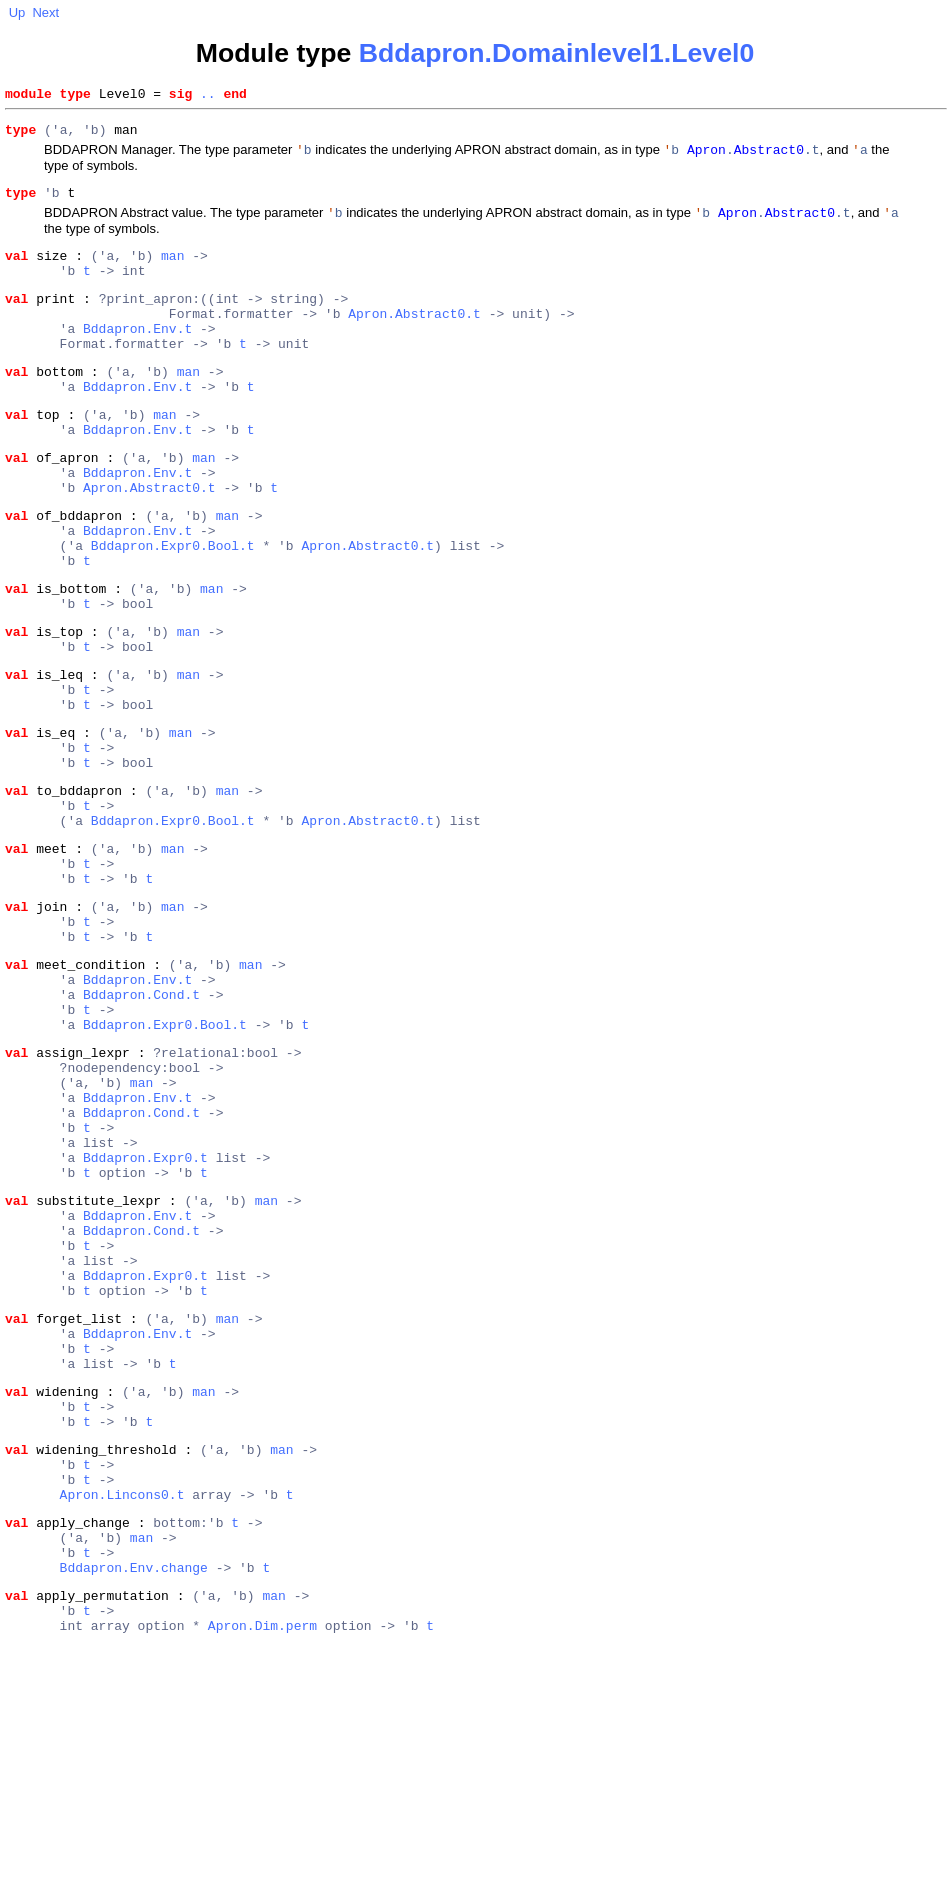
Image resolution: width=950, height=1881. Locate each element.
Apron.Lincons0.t (122, 1711)
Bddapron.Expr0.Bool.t (173, 606)
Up (17, 12)
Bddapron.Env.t (137, 356)
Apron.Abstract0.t (414, 338)
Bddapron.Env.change (134, 1796)
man (172, 271)
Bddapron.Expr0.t (145, 1317)
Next (45, 12)
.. (208, 96)
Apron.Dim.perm (262, 1863)
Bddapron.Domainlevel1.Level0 (557, 53)
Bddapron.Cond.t (141, 1124)
